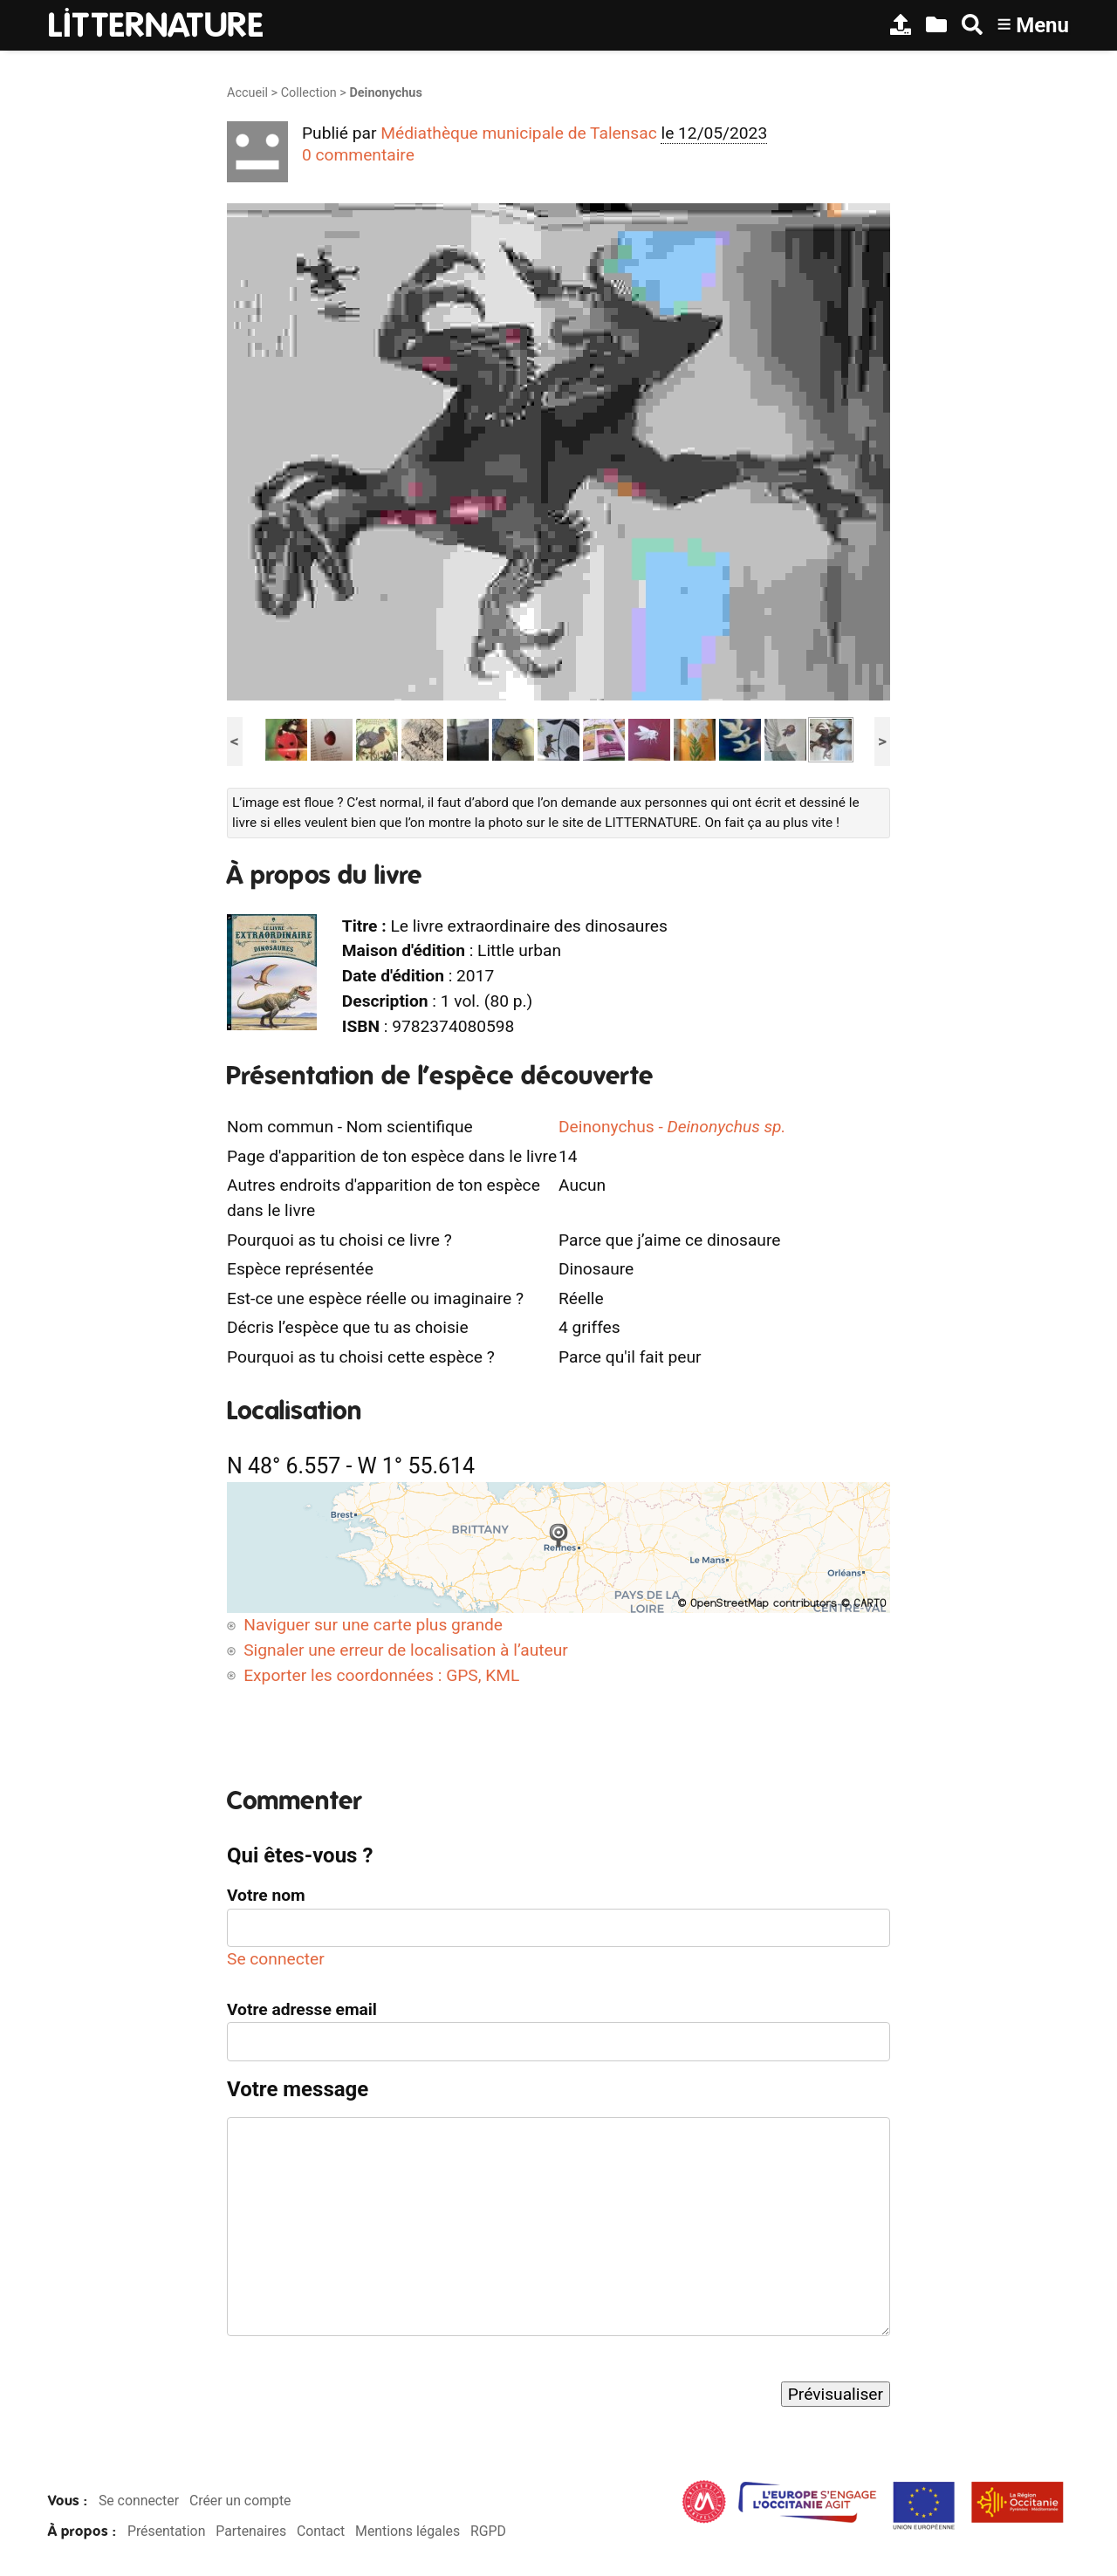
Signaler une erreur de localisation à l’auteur (405, 1650)
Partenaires (251, 2531)
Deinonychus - (671, 1127)
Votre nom (266, 1895)
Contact (321, 2531)
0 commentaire (358, 155)
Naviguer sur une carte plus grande (373, 1625)
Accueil (247, 92)
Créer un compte (240, 2500)
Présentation (166, 2531)
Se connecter (276, 1959)
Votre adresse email (302, 2009)
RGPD (488, 2531)
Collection (309, 92)
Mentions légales (407, 2531)
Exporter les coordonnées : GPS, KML (381, 1675)
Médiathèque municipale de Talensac (518, 133)
